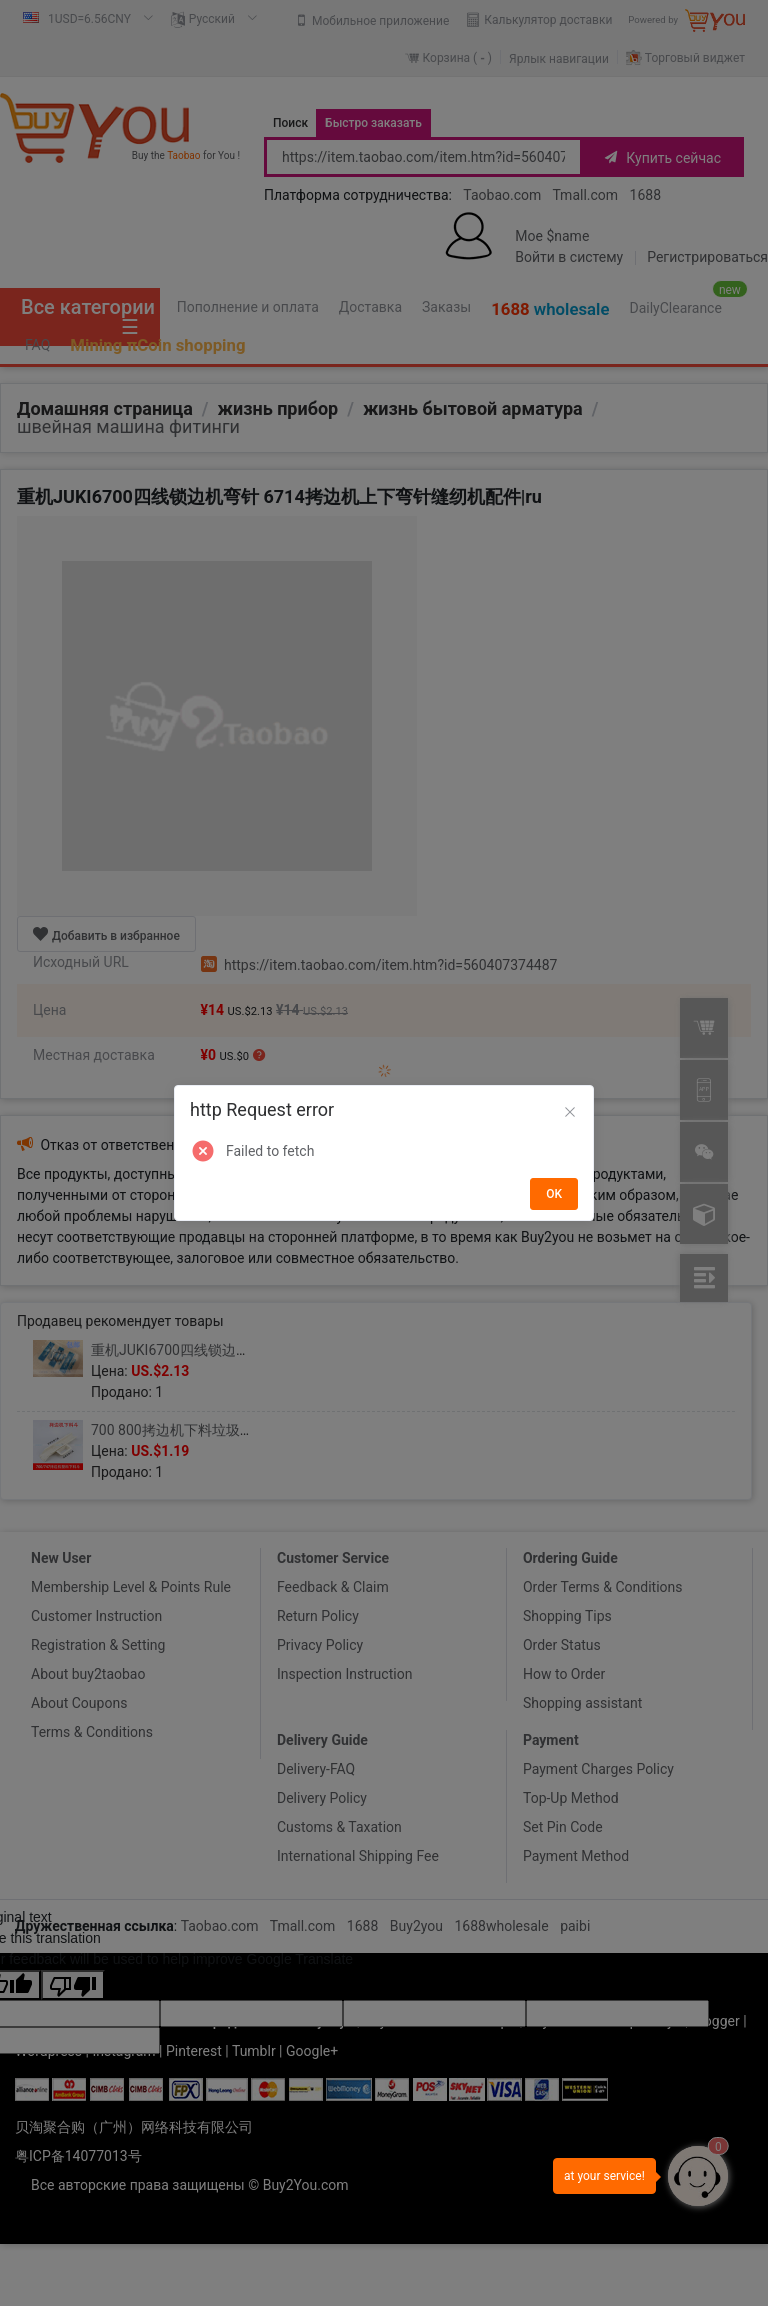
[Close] (570, 1113)
